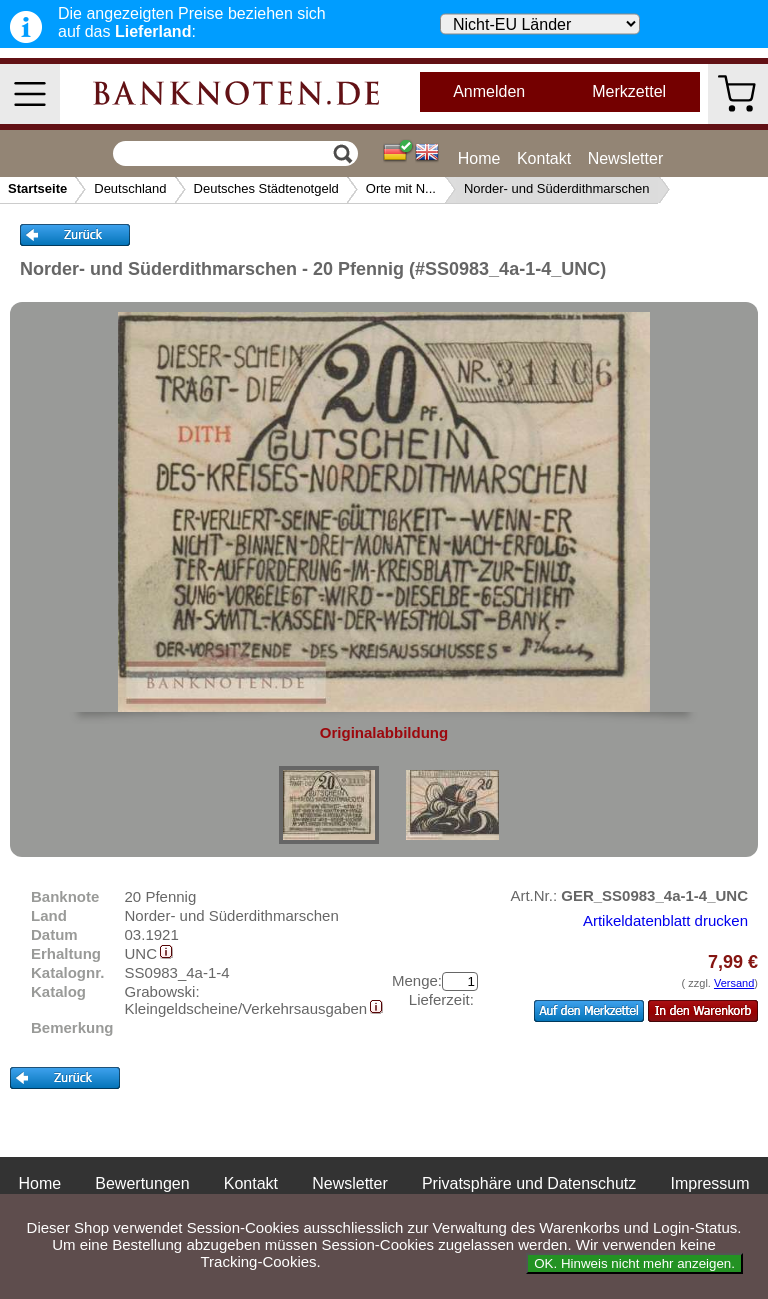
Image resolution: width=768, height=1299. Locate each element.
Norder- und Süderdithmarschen (557, 188)
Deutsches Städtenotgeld (266, 188)
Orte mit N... (401, 188)
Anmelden (489, 91)
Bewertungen (142, 1183)
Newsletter (626, 158)
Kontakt (544, 158)
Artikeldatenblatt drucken (665, 920)
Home (479, 158)
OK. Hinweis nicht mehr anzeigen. (634, 1263)
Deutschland (130, 188)
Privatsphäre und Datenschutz (529, 1183)
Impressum (709, 1183)
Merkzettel (629, 91)
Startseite (37, 188)
